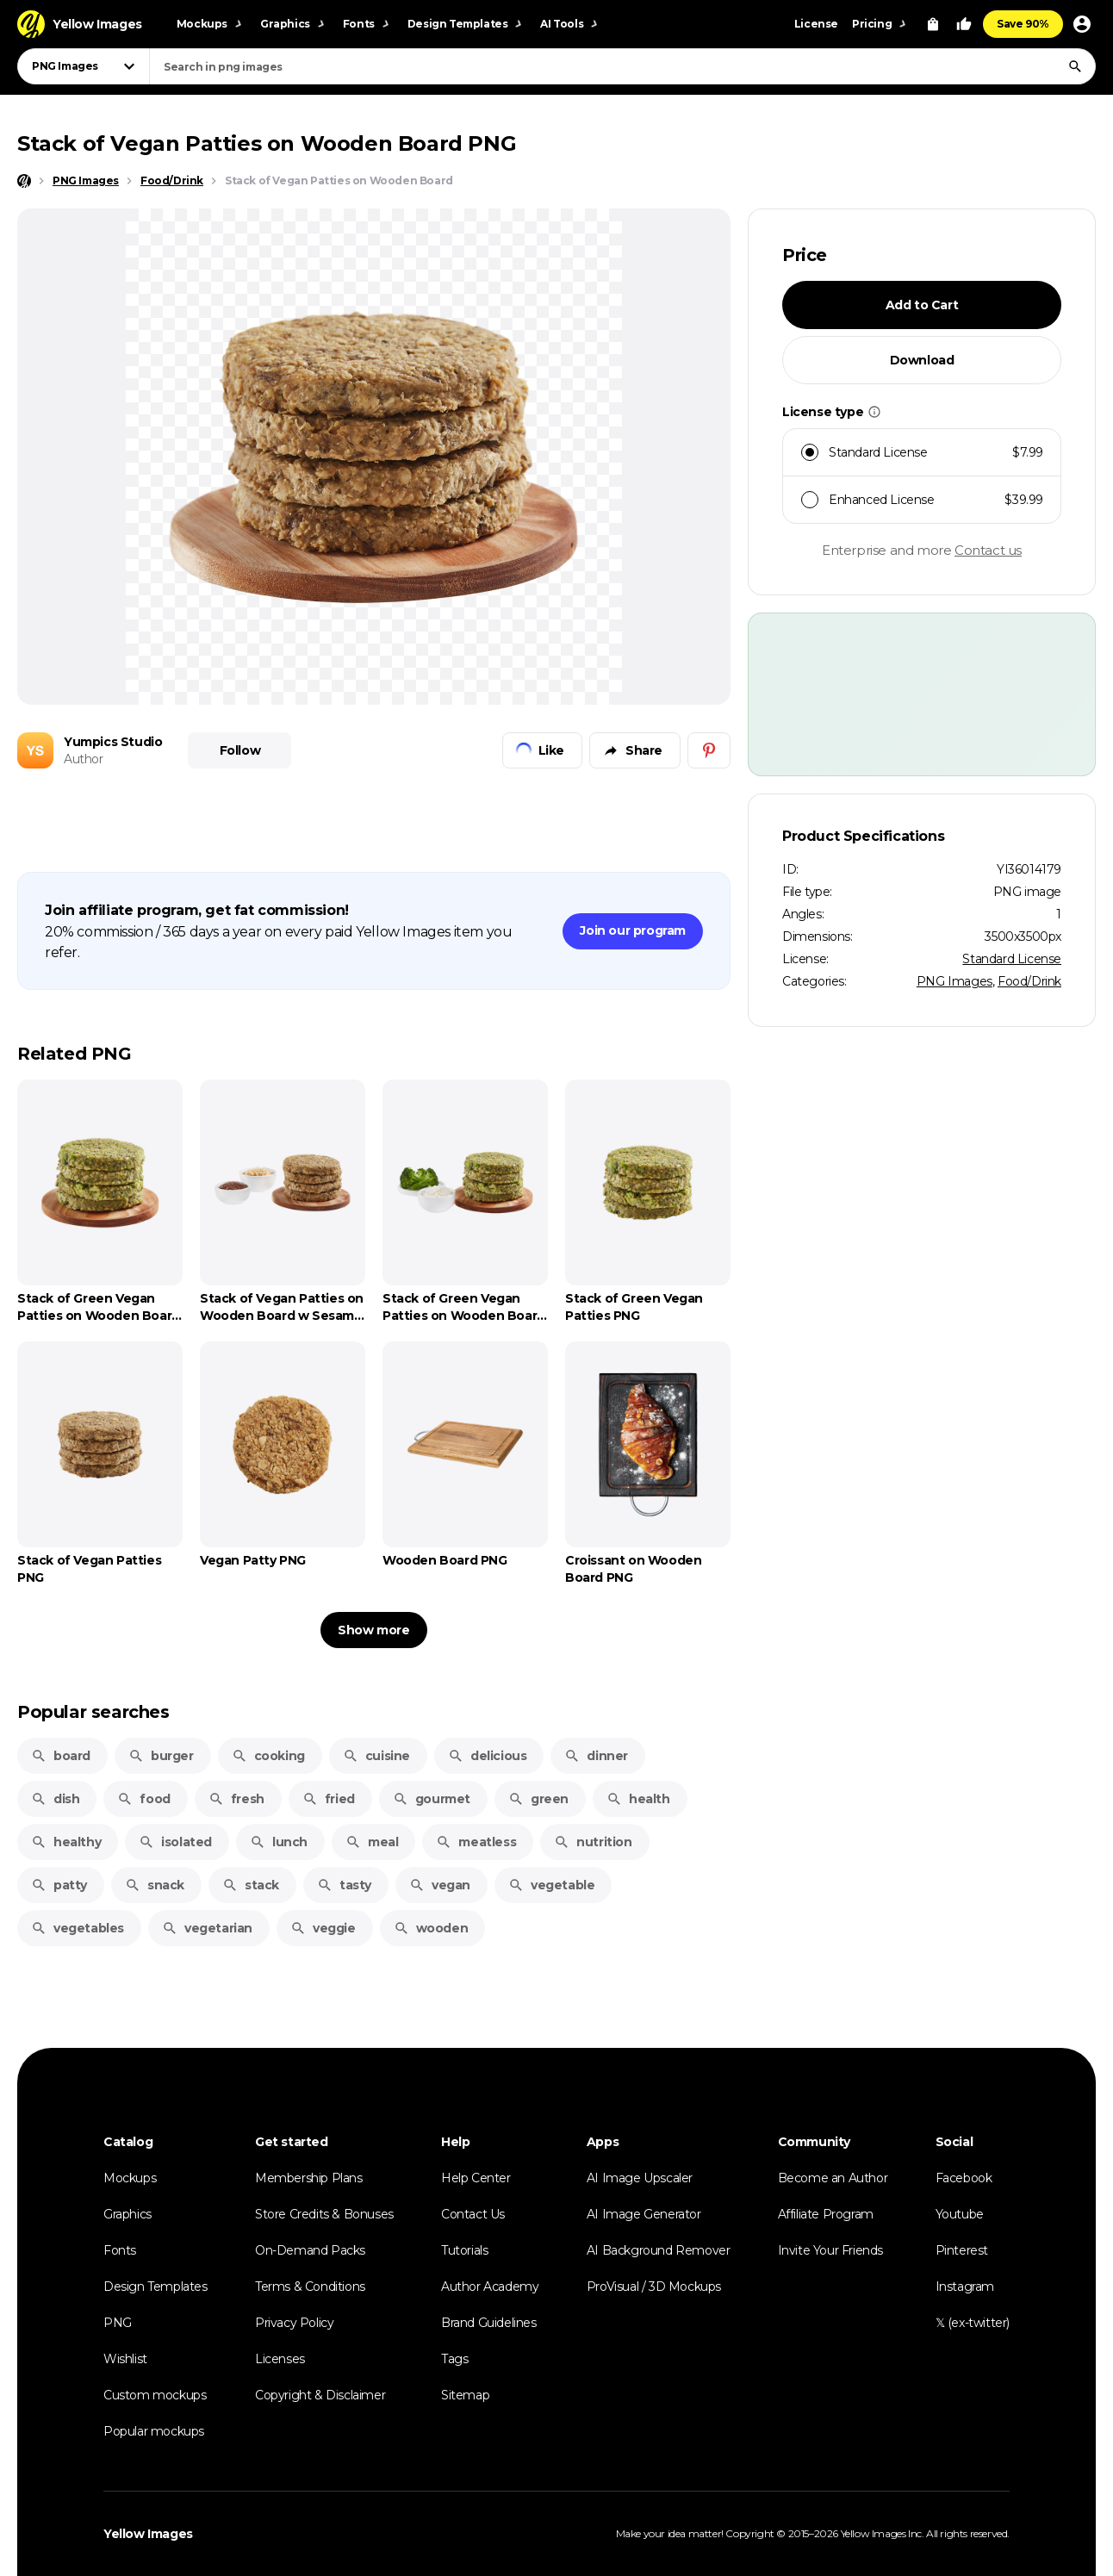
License (816, 23)
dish (55, 1799)
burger (161, 1756)
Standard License (1011, 959)
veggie (323, 1928)
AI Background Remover (659, 2250)
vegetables (77, 1928)
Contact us (988, 550)
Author (83, 759)
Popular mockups (153, 2431)
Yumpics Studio (113, 742)
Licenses (280, 2359)
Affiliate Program (826, 2214)
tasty (344, 1885)
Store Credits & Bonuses (324, 2214)
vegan (439, 1885)
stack (250, 1885)
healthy (66, 1842)
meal (371, 1842)
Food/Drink (1029, 981)
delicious (487, 1756)
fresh (236, 1799)
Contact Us (473, 2214)
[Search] (1075, 66)
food (143, 1799)
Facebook (964, 2178)
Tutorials (464, 2250)
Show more (373, 1630)
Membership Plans (309, 2178)
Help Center (476, 2178)
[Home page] (24, 181)
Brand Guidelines (489, 2322)
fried (328, 1799)
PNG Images (954, 981)
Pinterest (962, 2250)
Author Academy (489, 2286)
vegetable (551, 1885)
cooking (268, 1756)
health (638, 1799)
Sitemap (465, 2395)
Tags (454, 2359)
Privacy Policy (294, 2322)
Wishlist (125, 2359)
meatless (476, 1842)
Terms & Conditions (310, 2286)
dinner (596, 1756)
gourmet (431, 1799)
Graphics (127, 2214)
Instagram (965, 2286)
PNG (117, 2322)
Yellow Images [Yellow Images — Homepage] (148, 2534)
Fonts (119, 2250)
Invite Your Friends (830, 2250)
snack (154, 1885)
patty (59, 1885)
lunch (279, 1842)
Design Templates (155, 2286)
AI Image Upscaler (640, 2178)
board (60, 1756)
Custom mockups (154, 2395)
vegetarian (207, 1928)
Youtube (960, 2214)
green (538, 1799)
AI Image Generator (644, 2214)
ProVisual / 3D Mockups (654, 2286)
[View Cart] (933, 24)
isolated (175, 1842)
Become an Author (833, 2178)
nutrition (592, 1842)
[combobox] (622, 66)
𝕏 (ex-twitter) (973, 2322)
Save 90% (1023, 23)
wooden (431, 1928)
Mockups (129, 2178)
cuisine (376, 1756)
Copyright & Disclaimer (320, 2395)
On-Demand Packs (310, 2250)
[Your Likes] (964, 24)
